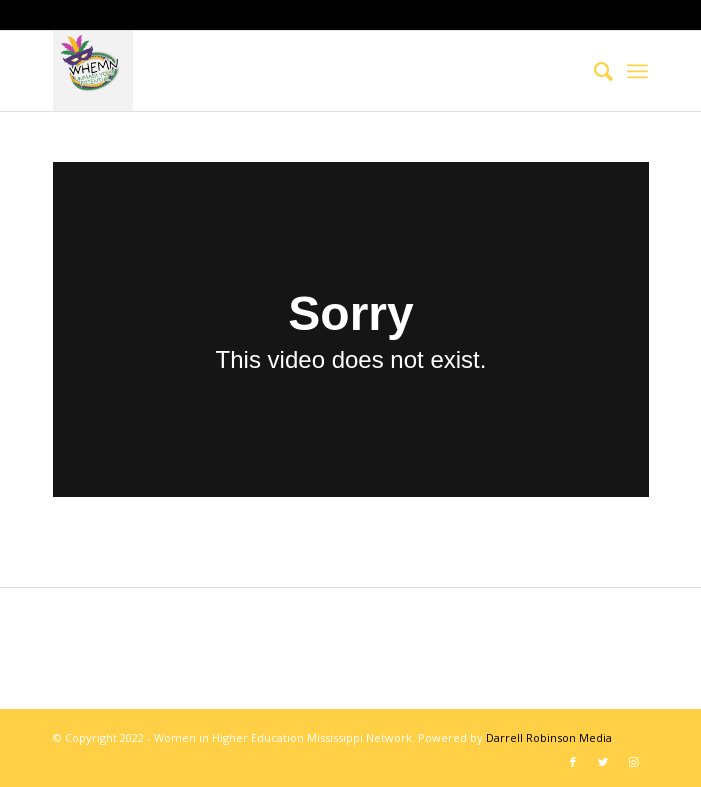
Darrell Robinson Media (549, 737)
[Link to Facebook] (573, 762)
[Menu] (637, 71)
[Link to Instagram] (633, 762)
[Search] (593, 71)
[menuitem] (593, 71)
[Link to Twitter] (603, 762)
